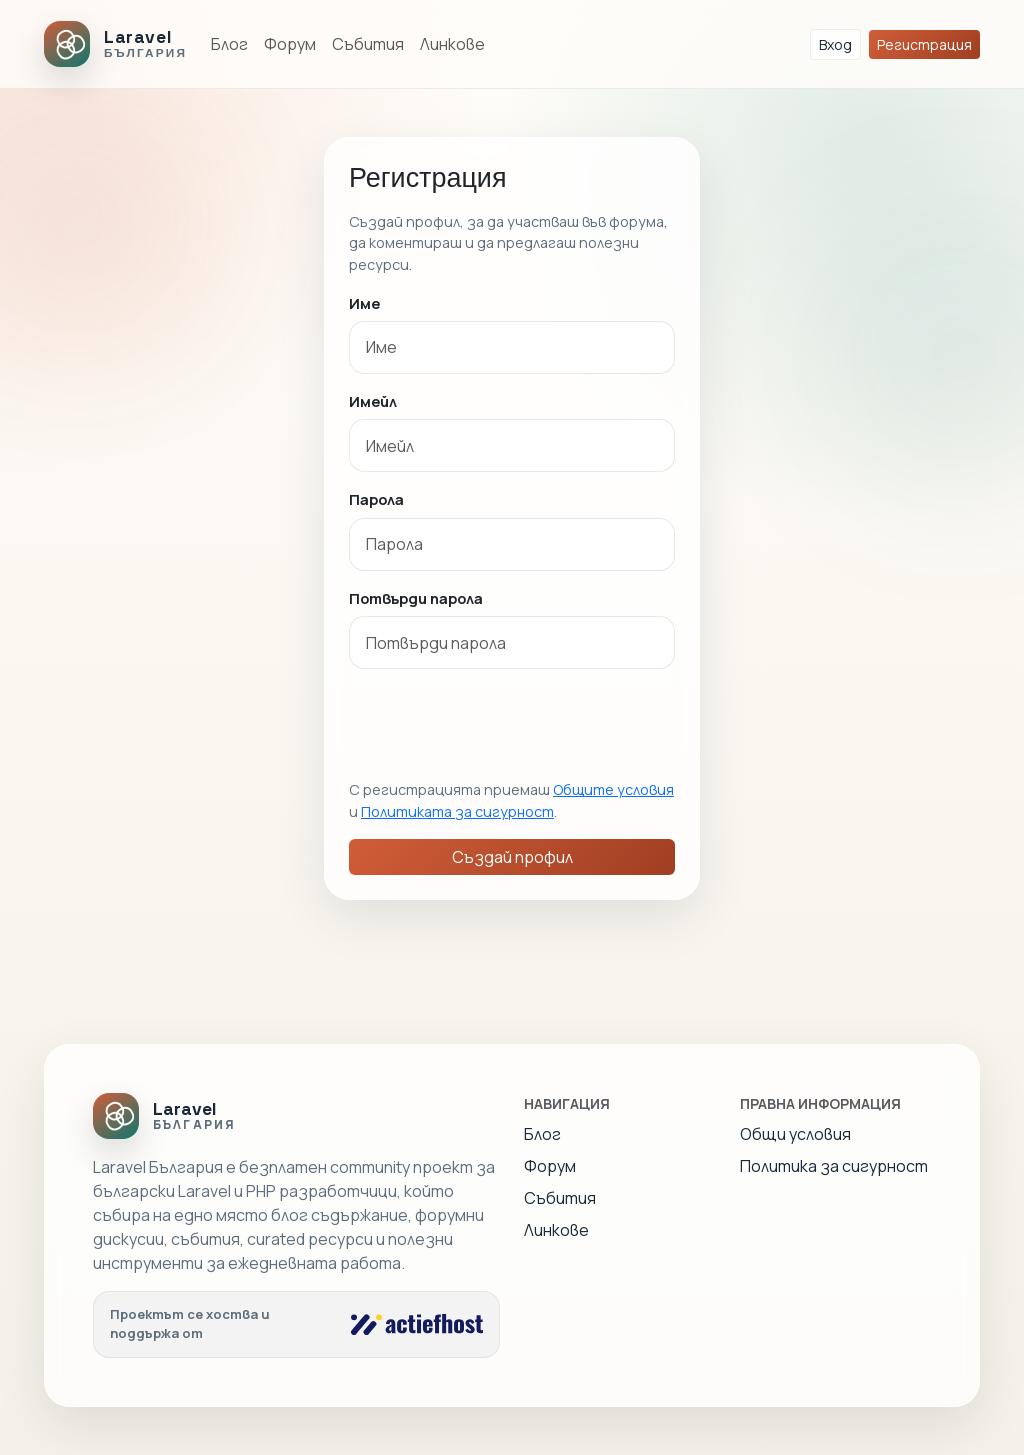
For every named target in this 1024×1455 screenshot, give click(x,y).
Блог (229, 44)
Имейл (373, 401)
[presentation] (501, 724)
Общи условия (795, 1134)
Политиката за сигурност (457, 811)
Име (364, 303)
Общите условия (613, 789)
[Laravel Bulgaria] (115, 44)
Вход (835, 44)
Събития (368, 44)
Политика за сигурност (834, 1166)
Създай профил (512, 857)
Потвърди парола (416, 598)
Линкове (452, 44)
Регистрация (924, 44)
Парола (376, 499)
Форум (290, 44)
